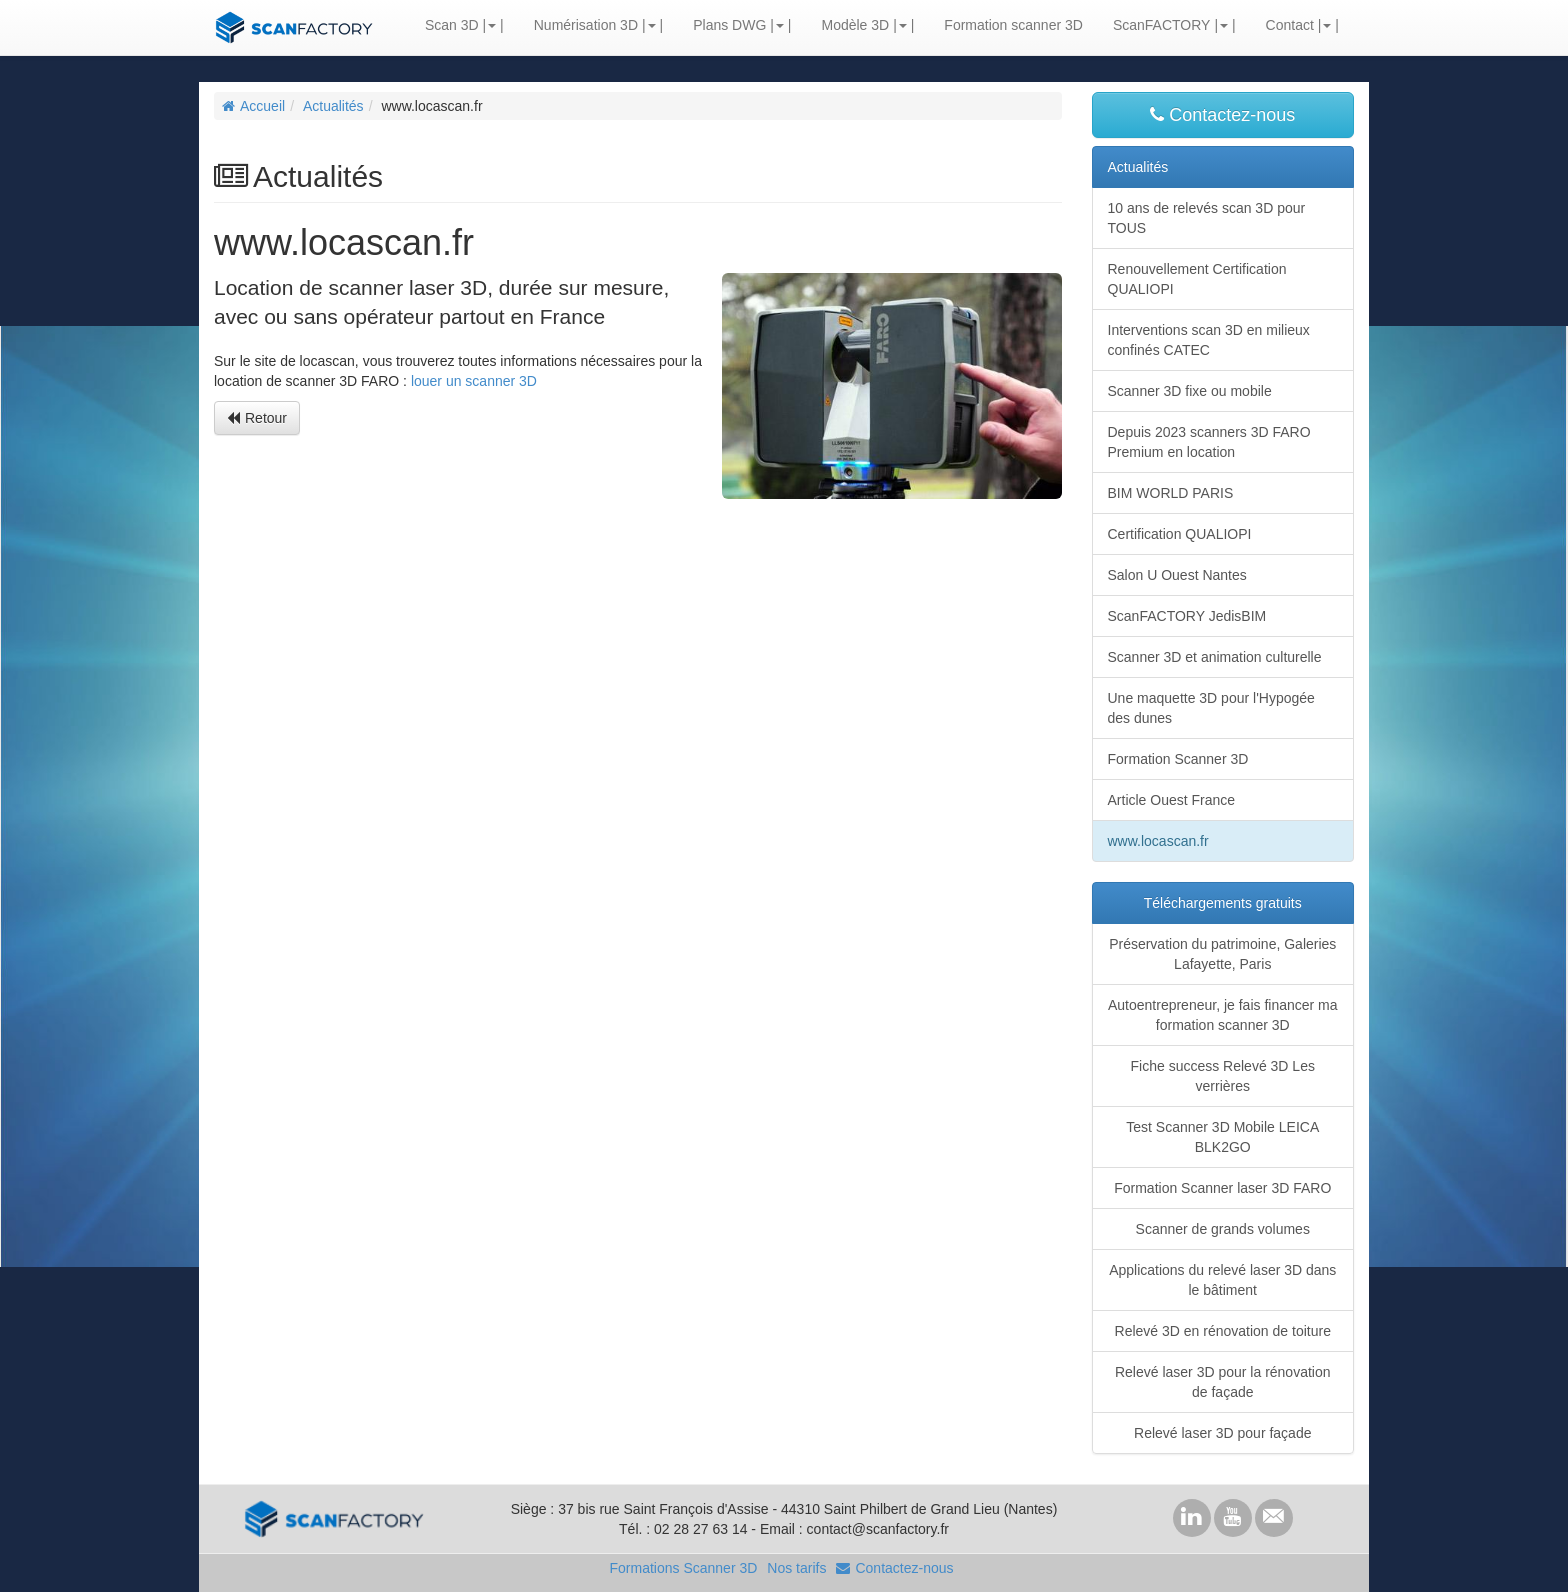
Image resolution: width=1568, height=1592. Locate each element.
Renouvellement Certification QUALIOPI (1197, 279)
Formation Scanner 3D (1178, 759)
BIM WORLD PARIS (1171, 493)
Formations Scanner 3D (683, 1568)
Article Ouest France (1172, 800)
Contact (1290, 25)
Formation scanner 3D (1013, 25)
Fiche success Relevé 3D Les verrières (1223, 1076)
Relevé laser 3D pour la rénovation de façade (1223, 1382)
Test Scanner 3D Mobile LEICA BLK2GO (1222, 1137)
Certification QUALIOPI (1180, 534)
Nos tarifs (796, 1568)
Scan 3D (452, 25)
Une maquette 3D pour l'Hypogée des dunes (1211, 708)
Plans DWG (729, 25)
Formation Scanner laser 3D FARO (1222, 1188)
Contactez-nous (1222, 115)
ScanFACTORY (1162, 25)
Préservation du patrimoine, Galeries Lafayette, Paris (1222, 954)
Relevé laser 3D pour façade (1222, 1433)
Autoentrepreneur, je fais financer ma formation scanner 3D (1223, 1015)
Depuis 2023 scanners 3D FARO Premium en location (1209, 442)
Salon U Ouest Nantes (1177, 575)
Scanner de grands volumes (1223, 1229)
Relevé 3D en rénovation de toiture (1223, 1331)
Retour (257, 418)
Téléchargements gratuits (1223, 903)
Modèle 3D (855, 25)
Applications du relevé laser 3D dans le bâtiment (1222, 1280)
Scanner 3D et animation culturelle (1215, 657)
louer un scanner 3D (474, 381)
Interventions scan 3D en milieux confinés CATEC (1209, 340)
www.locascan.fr (1158, 841)
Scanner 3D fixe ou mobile (1190, 391)
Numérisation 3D (586, 25)
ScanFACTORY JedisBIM (1187, 616)
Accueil (253, 106)
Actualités (333, 106)
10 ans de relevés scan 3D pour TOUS (1207, 218)
